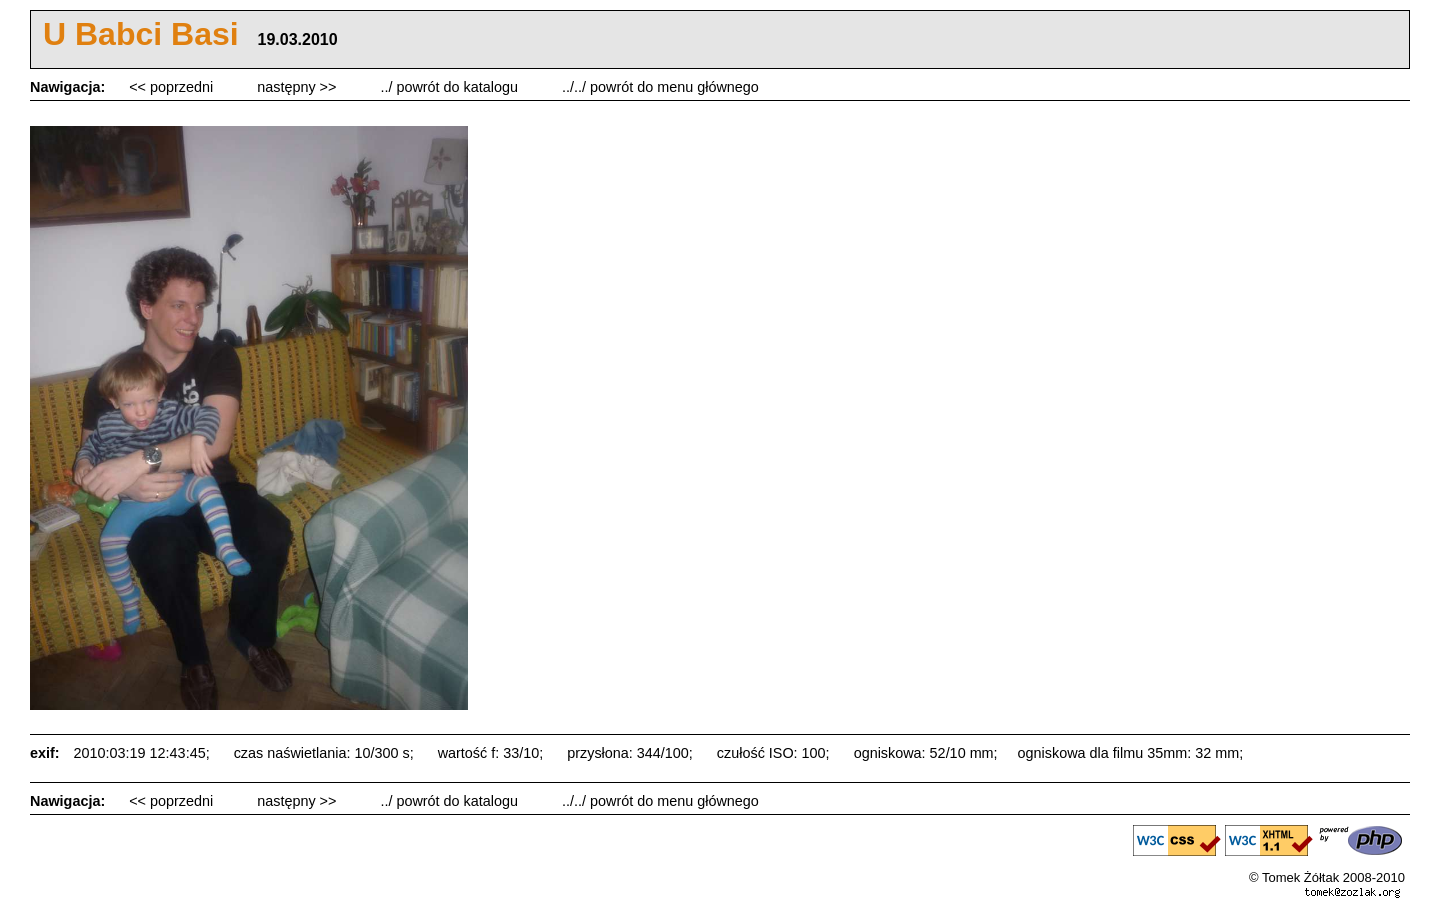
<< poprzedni (173, 87)
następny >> (298, 87)
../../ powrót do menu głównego (660, 87)
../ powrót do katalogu (451, 87)
